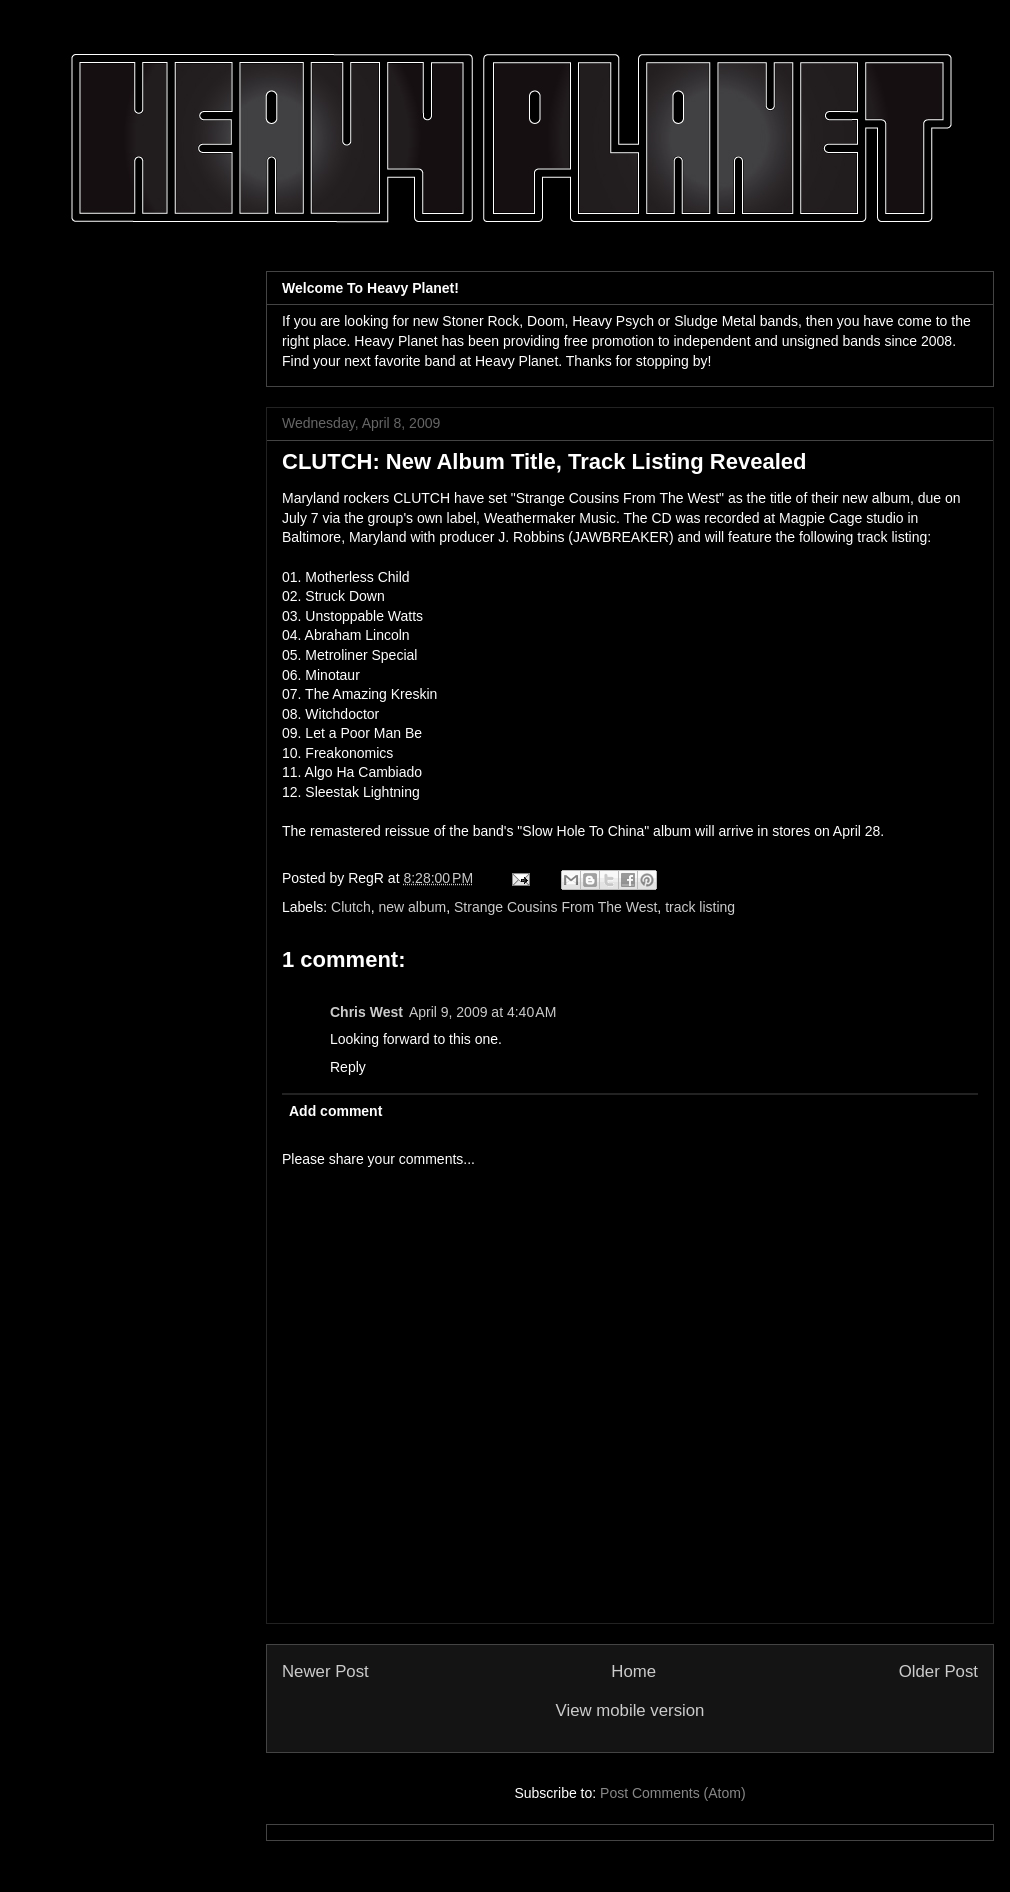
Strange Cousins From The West (555, 907)
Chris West (366, 1012)
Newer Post (325, 1671)
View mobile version (630, 1710)
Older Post (938, 1671)
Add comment (335, 1111)
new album (413, 907)
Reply (348, 1067)
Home (633, 1671)
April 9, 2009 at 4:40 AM (482, 1012)
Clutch (351, 907)
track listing (700, 907)
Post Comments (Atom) (672, 1793)
